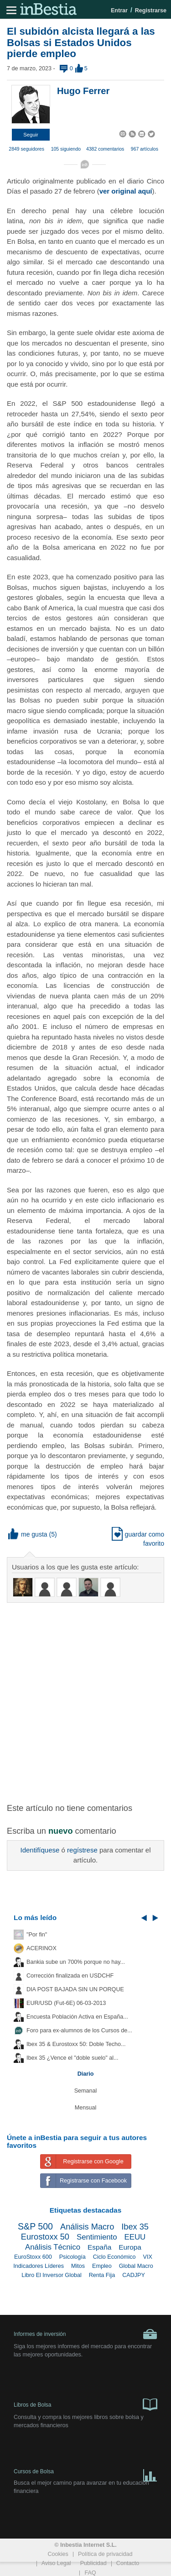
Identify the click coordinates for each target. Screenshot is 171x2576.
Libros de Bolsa (85, 2404)
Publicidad (93, 2563)
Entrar (119, 10)
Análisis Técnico (52, 2247)
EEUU (135, 2237)
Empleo (102, 2266)
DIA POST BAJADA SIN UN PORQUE (75, 1989)
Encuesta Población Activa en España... (77, 2017)
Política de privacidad (105, 2554)
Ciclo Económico (114, 2257)
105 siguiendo (66, 149)
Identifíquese (39, 1850)
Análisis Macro (87, 2226)
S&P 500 (35, 2226)
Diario (86, 2074)
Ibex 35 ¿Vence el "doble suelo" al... (72, 2058)
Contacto (127, 2563)
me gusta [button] (28, 1534)
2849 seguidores (26, 149)
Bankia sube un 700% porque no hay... (75, 1962)
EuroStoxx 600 (33, 2257)
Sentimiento (97, 2237)
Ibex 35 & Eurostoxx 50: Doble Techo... (76, 2044)
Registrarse (150, 10)
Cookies (57, 2554)
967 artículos (144, 149)
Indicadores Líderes (38, 2266)
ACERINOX (41, 1948)
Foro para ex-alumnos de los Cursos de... (79, 2030)
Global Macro (136, 2266)
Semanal (85, 2091)
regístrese (82, 1850)
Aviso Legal (56, 2563)
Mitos (78, 2266)
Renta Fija (102, 2275)
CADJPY (133, 2275)
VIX (147, 2257)
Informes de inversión (85, 2334)
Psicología (72, 2257)
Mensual (86, 2107)
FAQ (90, 2573)
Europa (130, 2247)
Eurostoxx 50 (45, 2236)
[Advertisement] (85, 1697)
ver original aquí (125, 191)
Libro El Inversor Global (51, 2275)
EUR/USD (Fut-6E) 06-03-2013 (66, 2003)
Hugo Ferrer (83, 91)
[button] (30, 134)
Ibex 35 (135, 2226)
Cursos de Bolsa (85, 2473)
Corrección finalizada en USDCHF (70, 1976)
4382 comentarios (105, 149)
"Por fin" (36, 1934)
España (99, 2247)
